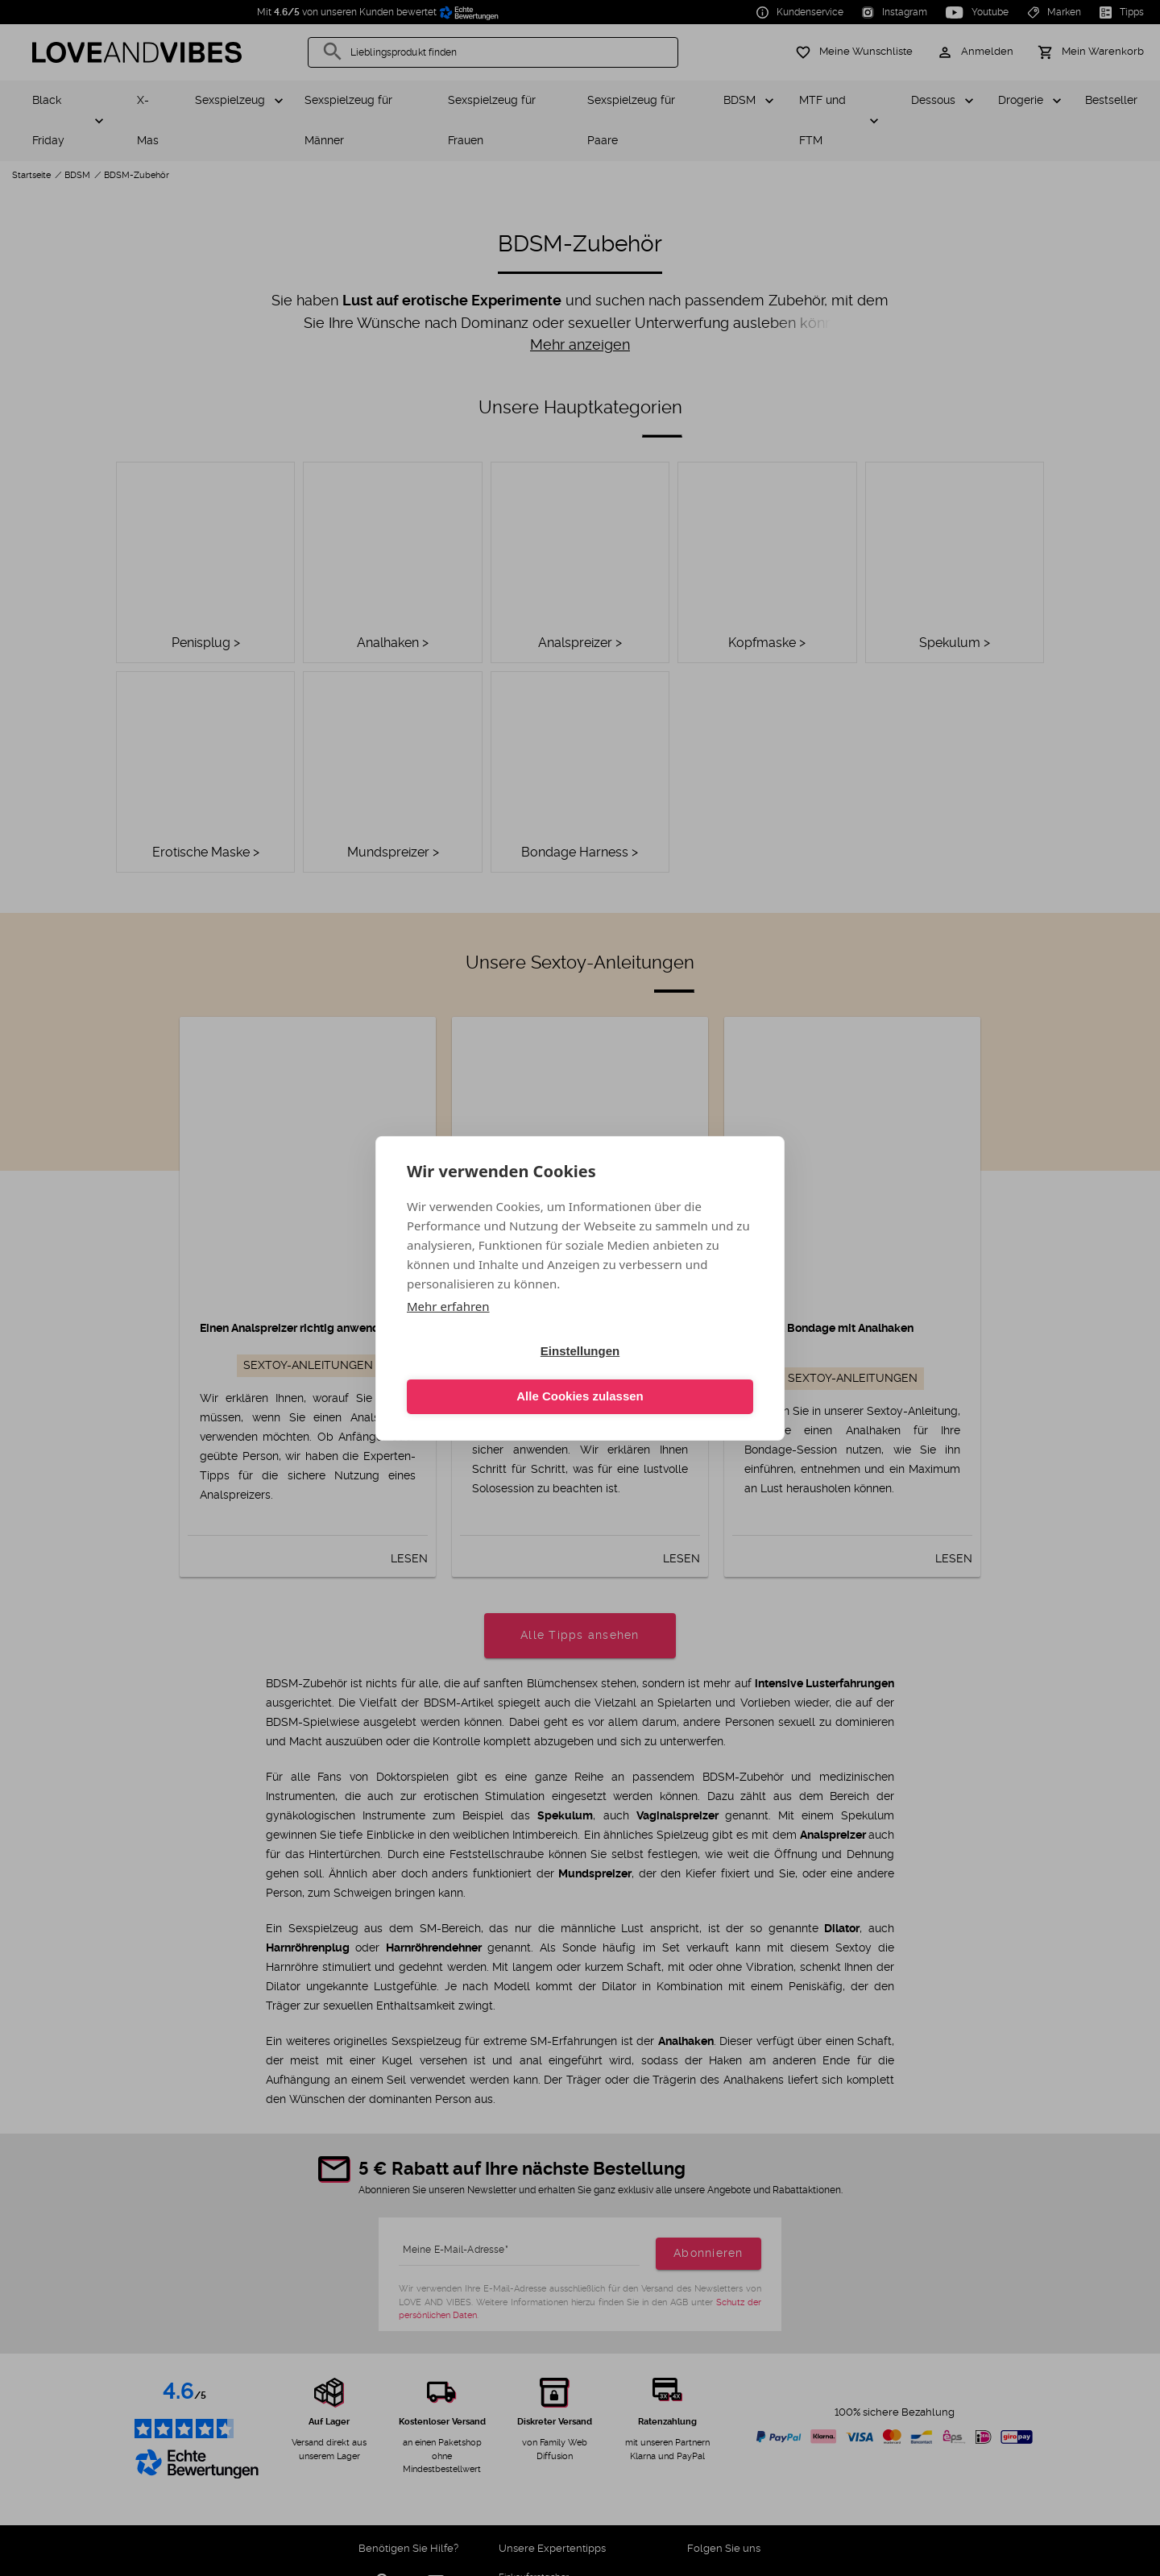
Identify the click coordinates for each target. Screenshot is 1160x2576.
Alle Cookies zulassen (669, 1374)
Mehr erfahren (448, 1328)
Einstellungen (490, 1374)
